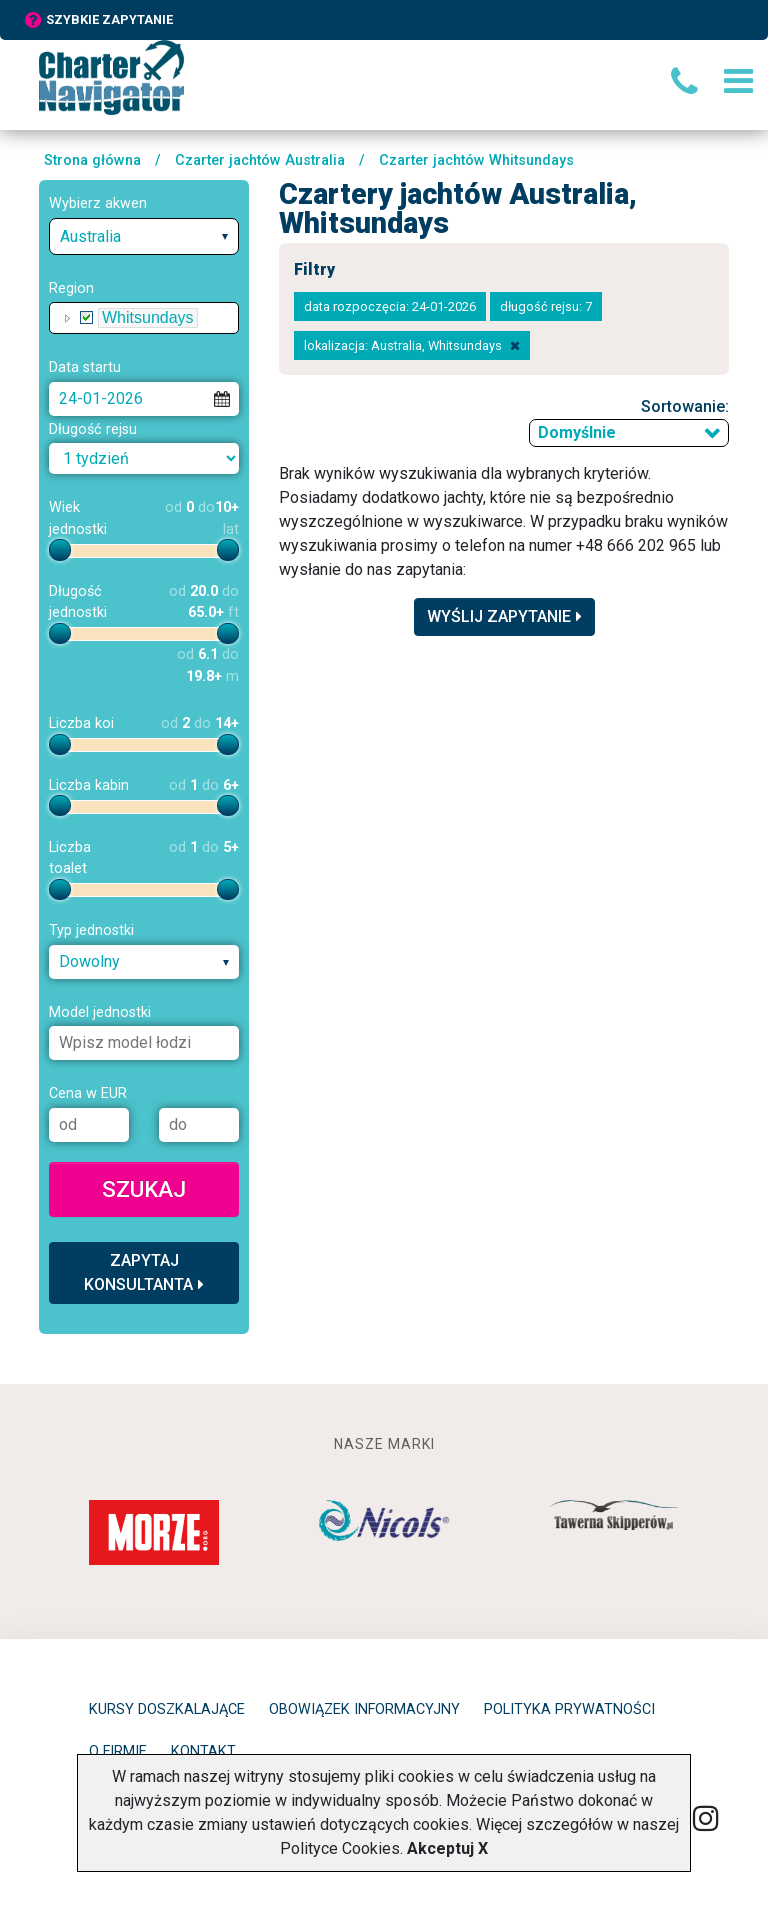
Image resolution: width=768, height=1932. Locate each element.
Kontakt (203, 1751)
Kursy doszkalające (167, 1709)
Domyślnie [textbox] (577, 432)
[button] (68, 318)
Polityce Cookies (340, 1848)
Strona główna (92, 160)
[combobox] (144, 236)
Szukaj (144, 1189)
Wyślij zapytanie (504, 616)
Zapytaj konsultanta (144, 1272)
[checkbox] (87, 318)
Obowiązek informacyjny (364, 1709)
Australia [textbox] (90, 236)
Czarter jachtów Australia (260, 160)
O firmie (118, 1751)
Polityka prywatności (569, 1709)
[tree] (144, 318)
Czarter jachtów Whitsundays (476, 160)
